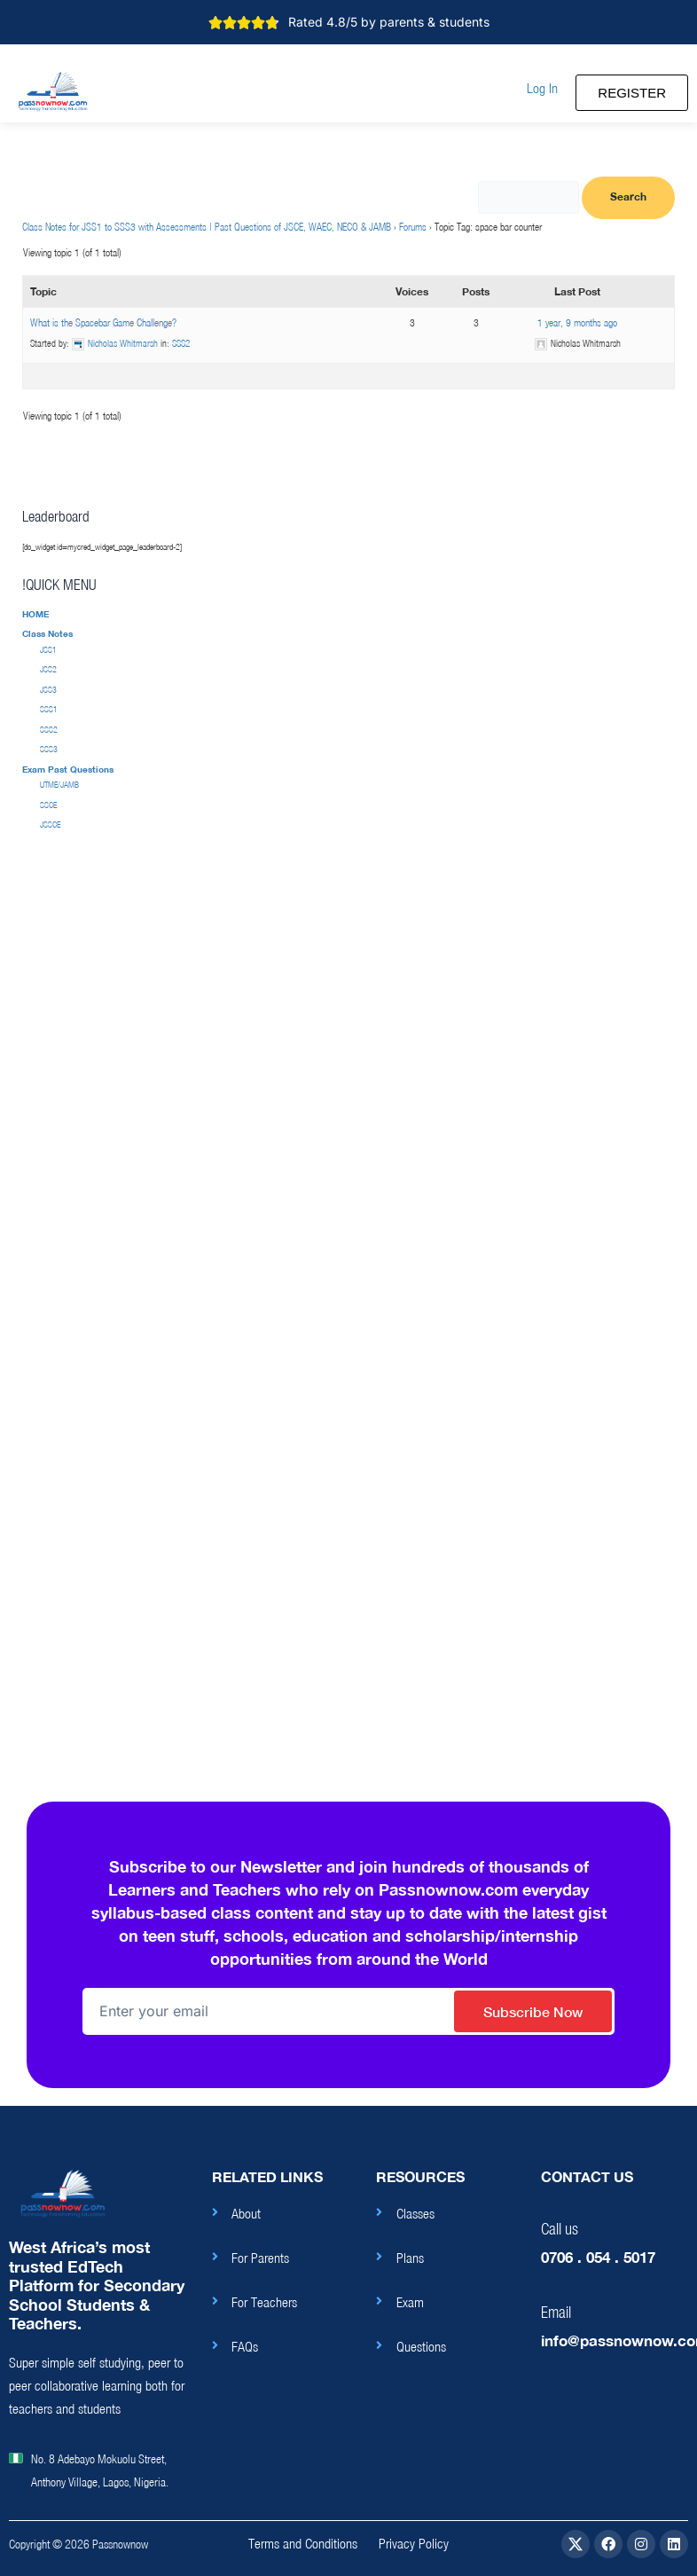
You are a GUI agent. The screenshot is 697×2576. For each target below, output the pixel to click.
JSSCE (50, 824)
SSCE (48, 805)
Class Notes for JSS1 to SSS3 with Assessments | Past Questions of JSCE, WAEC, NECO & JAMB (206, 226)
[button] (542, 88)
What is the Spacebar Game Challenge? (103, 322)
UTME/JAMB (59, 784)
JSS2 (48, 669)
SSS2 (181, 343)
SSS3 (49, 749)
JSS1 (48, 650)
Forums (413, 226)
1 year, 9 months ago (577, 322)
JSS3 (48, 689)
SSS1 (49, 709)
